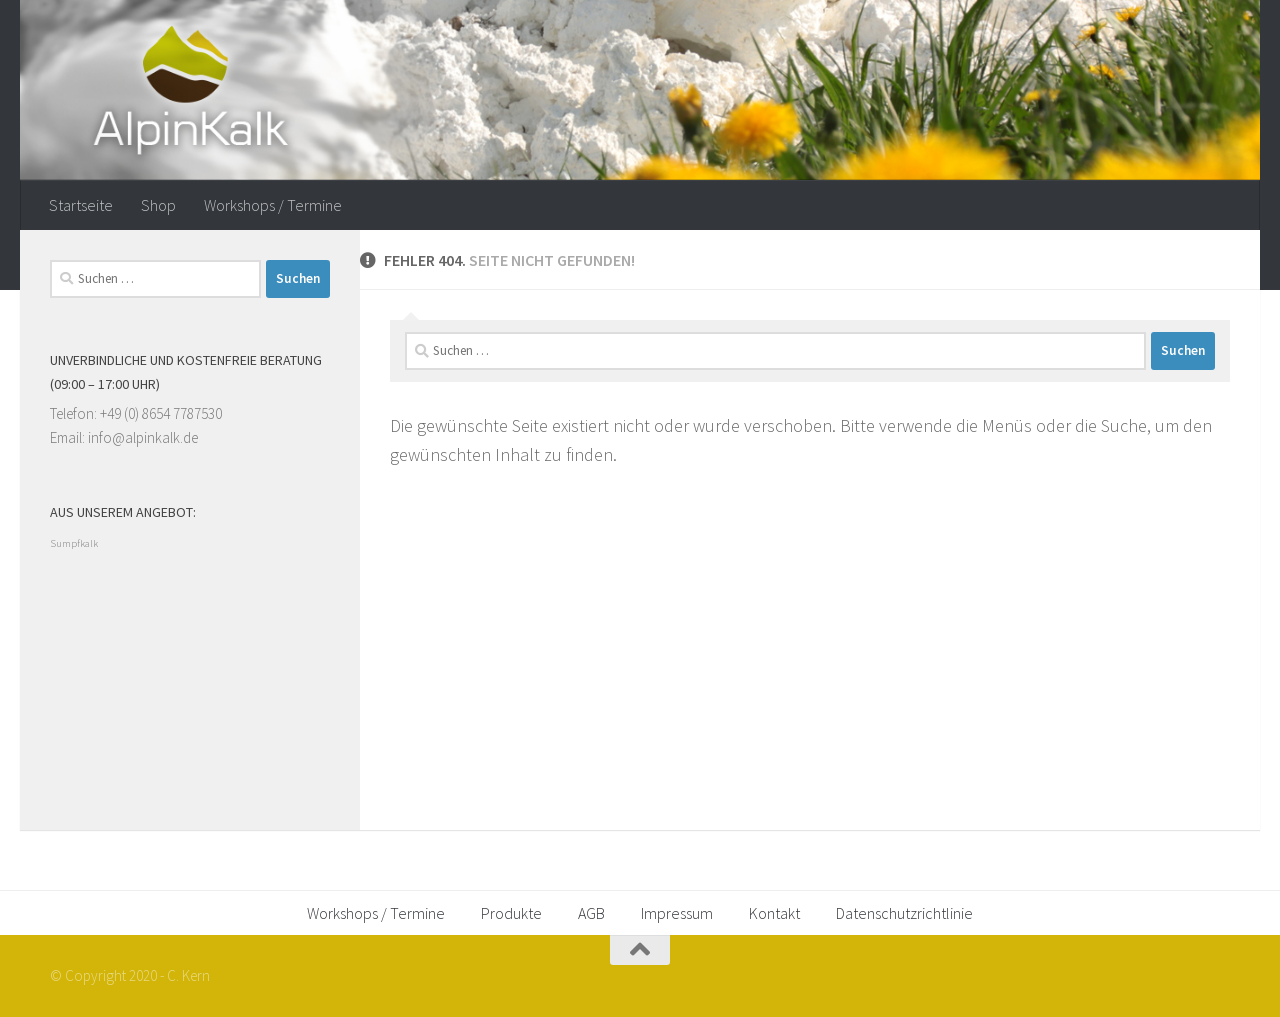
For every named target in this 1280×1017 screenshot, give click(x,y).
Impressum (677, 913)
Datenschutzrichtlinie (904, 913)
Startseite (81, 205)
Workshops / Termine (273, 205)
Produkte (511, 913)
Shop (158, 205)
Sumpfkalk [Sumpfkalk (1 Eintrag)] (74, 543)
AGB (591, 913)
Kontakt (774, 913)
